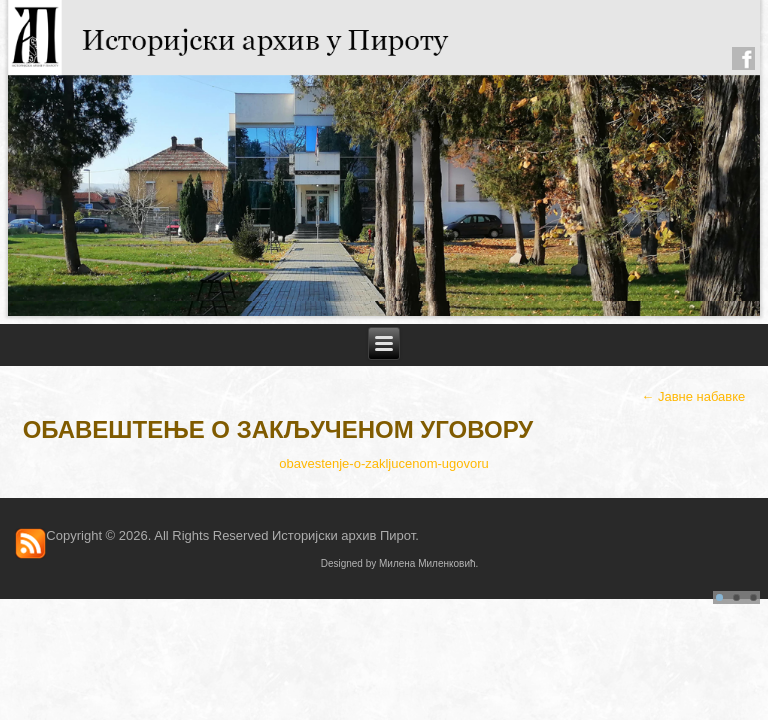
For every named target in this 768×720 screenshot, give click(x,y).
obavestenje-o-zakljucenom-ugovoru (384, 463)
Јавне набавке (693, 396)
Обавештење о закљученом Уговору (278, 429)
